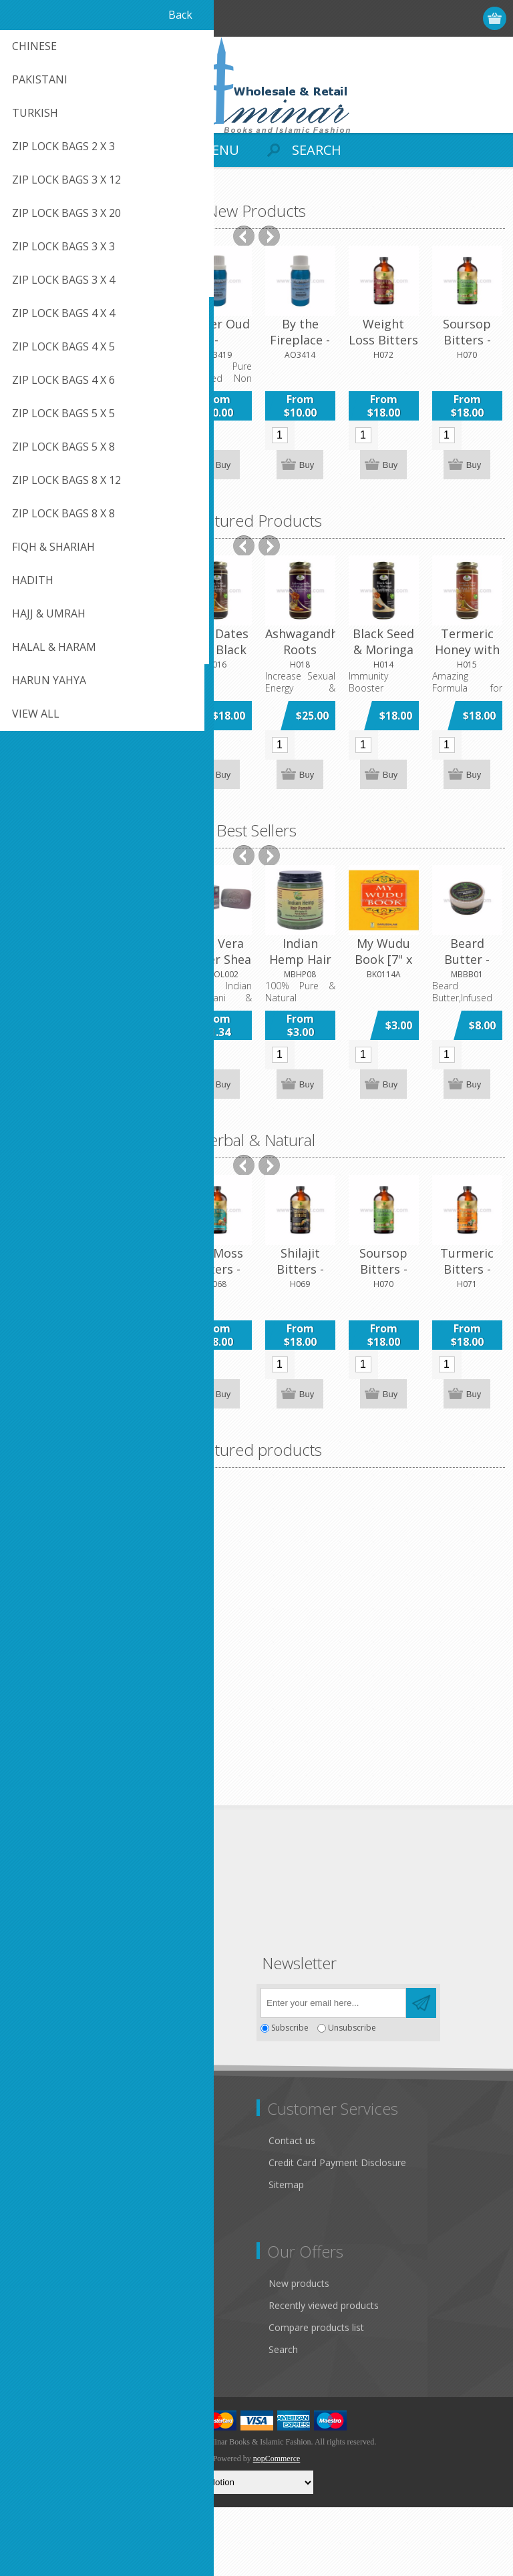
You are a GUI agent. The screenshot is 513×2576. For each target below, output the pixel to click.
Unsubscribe (352, 2097)
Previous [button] (243, 236)
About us (38, 2288)
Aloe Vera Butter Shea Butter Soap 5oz (217, 967)
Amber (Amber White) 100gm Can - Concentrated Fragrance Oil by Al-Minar (132, 1738)
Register (418, 18)
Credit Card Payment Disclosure (337, 2231)
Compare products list (316, 2396)
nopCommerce (277, 2527)
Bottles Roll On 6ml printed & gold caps (133, 348)
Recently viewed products (324, 2374)
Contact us (292, 2209)
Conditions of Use (57, 2266)
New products (299, 2352)
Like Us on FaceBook (65, 2222)
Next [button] (269, 236)
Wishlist (35, 2418)
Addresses (41, 2374)
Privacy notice (49, 2244)
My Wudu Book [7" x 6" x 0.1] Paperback (383, 967)
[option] (50, 364)
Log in (444, 18)
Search (283, 2418)
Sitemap (286, 2253)
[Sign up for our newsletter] (333, 2072)
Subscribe (290, 2097)
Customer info (50, 2352)
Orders (33, 2396)
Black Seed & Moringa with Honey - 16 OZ (383, 657)
